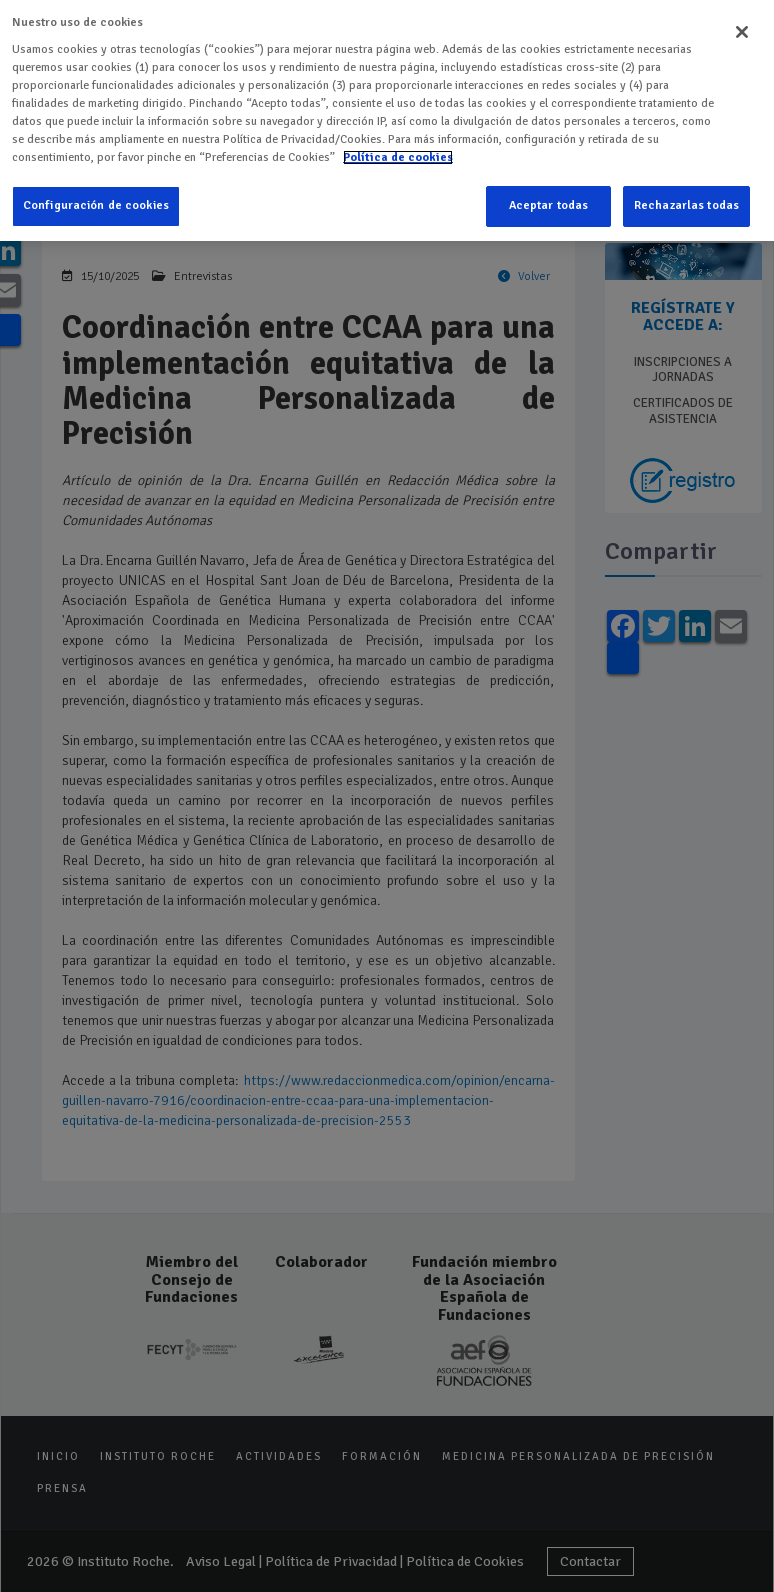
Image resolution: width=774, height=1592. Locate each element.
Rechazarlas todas (686, 190)
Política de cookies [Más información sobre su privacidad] (398, 141)
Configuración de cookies (96, 190)
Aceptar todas (549, 190)
